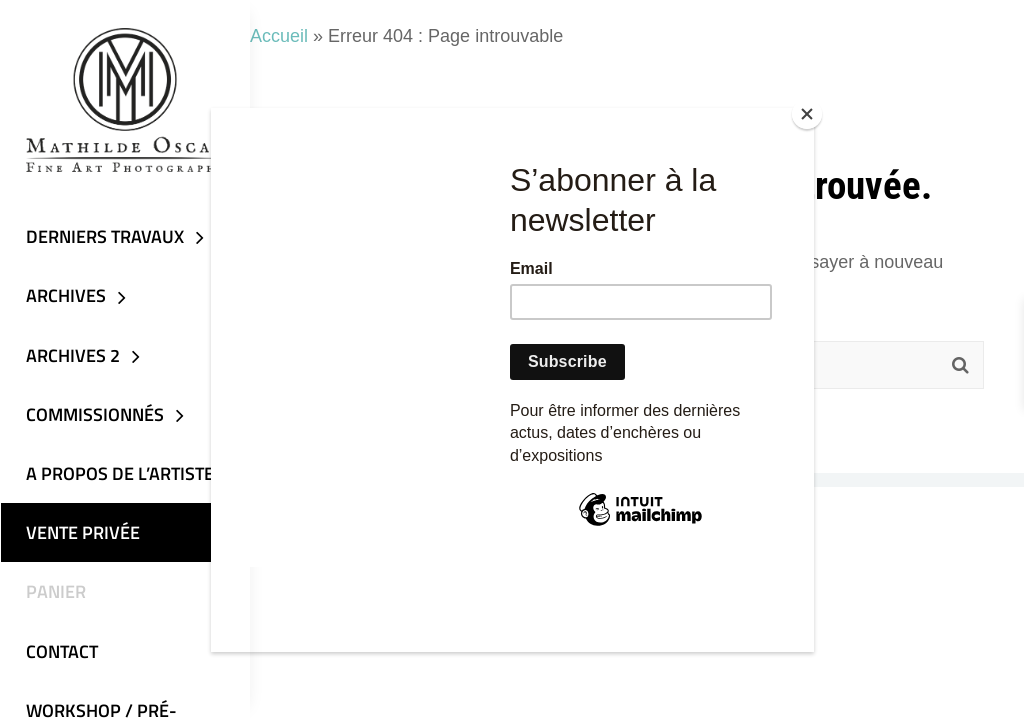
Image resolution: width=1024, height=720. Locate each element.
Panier (55, 595)
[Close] (809, 113)
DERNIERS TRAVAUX (104, 238)
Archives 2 (72, 357)
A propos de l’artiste (119, 476)
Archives (65, 298)
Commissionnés (94, 417)
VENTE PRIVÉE (82, 536)
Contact (61, 655)
